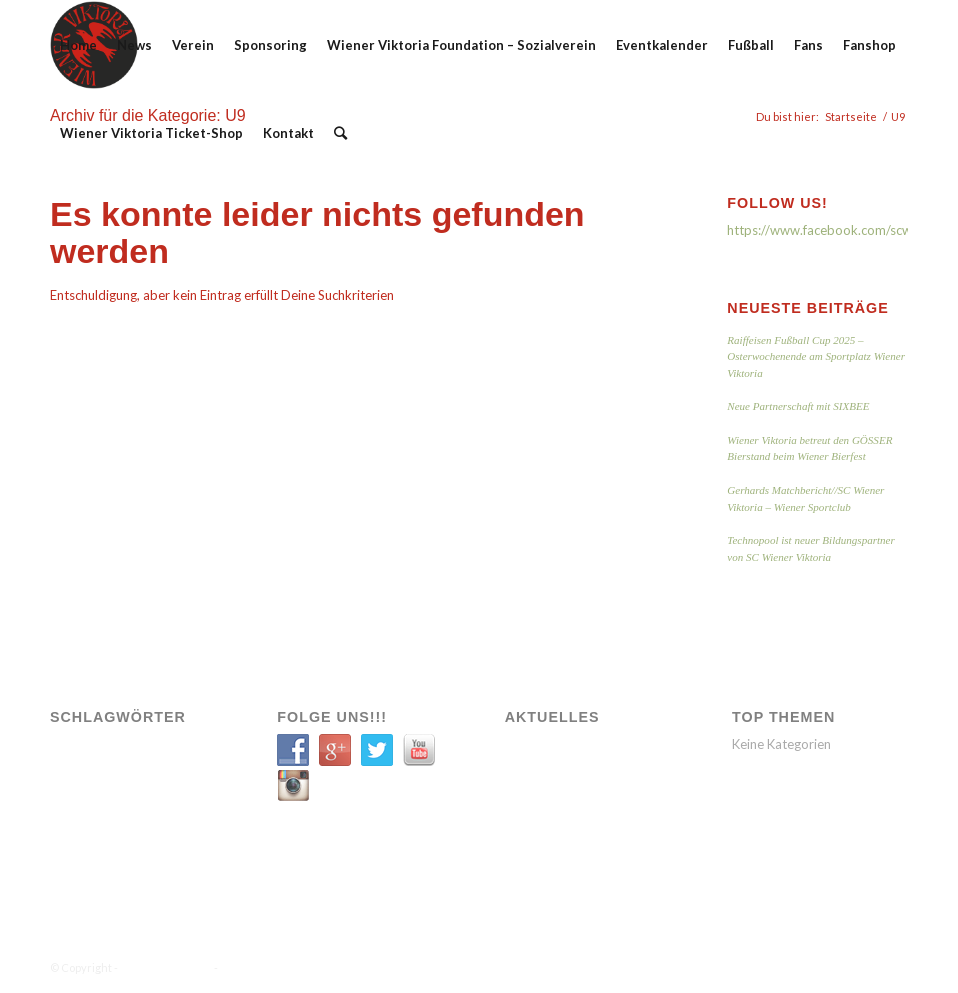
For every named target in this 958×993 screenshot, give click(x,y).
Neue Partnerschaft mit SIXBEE (798, 406)
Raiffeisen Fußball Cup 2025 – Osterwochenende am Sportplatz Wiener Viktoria (816, 356)
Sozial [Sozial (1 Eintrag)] (121, 776)
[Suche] (340, 133)
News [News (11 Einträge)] (73, 776)
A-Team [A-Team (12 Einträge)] (78, 747)
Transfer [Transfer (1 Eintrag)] (82, 832)
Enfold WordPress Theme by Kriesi (310, 967)
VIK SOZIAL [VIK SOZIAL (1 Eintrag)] (87, 861)
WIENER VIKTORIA (166, 967)
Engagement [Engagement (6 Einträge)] (148, 747)
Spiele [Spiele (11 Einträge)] (157, 804)
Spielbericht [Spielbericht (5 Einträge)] (90, 804)
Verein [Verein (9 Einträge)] (141, 832)
